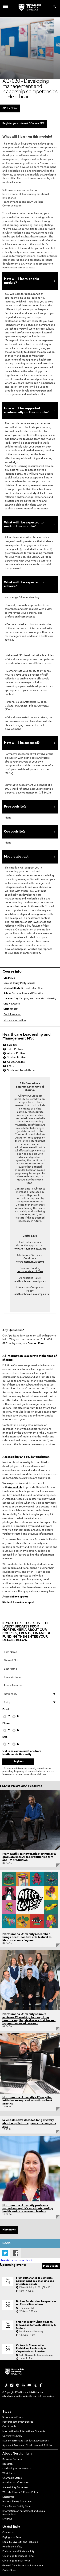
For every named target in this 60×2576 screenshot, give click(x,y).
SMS (5, 1737)
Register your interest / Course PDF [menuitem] (23, 123)
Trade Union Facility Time (16, 2506)
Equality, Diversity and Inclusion (20, 2542)
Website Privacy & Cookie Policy (20, 2492)
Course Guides (16, 1062)
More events (50, 2266)
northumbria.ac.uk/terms (30, 1262)
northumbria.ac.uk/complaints (31, 1294)
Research (7, 2464)
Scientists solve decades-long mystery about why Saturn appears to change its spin (29, 2123)
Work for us (8, 2473)
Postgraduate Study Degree (17, 2422)
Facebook (15, 2253)
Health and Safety (12, 2547)
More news (9, 2230)
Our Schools (9, 2426)
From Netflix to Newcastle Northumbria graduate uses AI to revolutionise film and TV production (29, 1857)
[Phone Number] (30, 1685)
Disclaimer (8, 2497)
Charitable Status (12, 2478)
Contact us (8, 2532)
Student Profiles (16, 1057)
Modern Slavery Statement (17, 2502)
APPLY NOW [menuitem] (9, 108)
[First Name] (30, 1652)
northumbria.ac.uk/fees (30, 1271)
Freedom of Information (15, 2483)
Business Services (12, 2459)
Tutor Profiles (15, 1049)
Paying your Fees (11, 2537)
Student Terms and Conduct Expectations (25, 2441)
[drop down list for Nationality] (30, 1694)
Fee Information (12, 1014)
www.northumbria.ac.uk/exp (30, 1249)
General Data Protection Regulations (22, 2566)
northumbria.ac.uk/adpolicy (30, 1281)
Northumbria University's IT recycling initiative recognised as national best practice (27, 2100)
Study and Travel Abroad (21, 1070)
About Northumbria (17, 2453)
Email (5, 1709)
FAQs (10, 1066)
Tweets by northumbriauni (16, 2260)
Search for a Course (13, 2417)
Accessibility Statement (15, 2487)
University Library (12, 2436)
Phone (6, 1723)
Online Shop (9, 2570)
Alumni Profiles (16, 1053)
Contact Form (36, 1343)
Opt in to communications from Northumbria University (21, 1753)
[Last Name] (30, 1669)
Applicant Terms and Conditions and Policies (27, 2445)
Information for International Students (23, 2431)
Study (6, 2411)
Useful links (11, 2527)
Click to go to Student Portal (18, 2556)
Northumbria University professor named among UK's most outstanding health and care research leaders (27, 2208)
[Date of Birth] (30, 1660)
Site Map (7, 2519)
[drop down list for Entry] (30, 1702)
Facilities (12, 1045)
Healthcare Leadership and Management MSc (26, 1036)
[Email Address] (30, 1677)
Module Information (15, 1020)
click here (41, 1774)
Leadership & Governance (16, 2469)
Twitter (5, 2253)
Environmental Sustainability (18, 2551)
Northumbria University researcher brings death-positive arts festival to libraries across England (27, 1937)
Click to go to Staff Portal (16, 2561)
